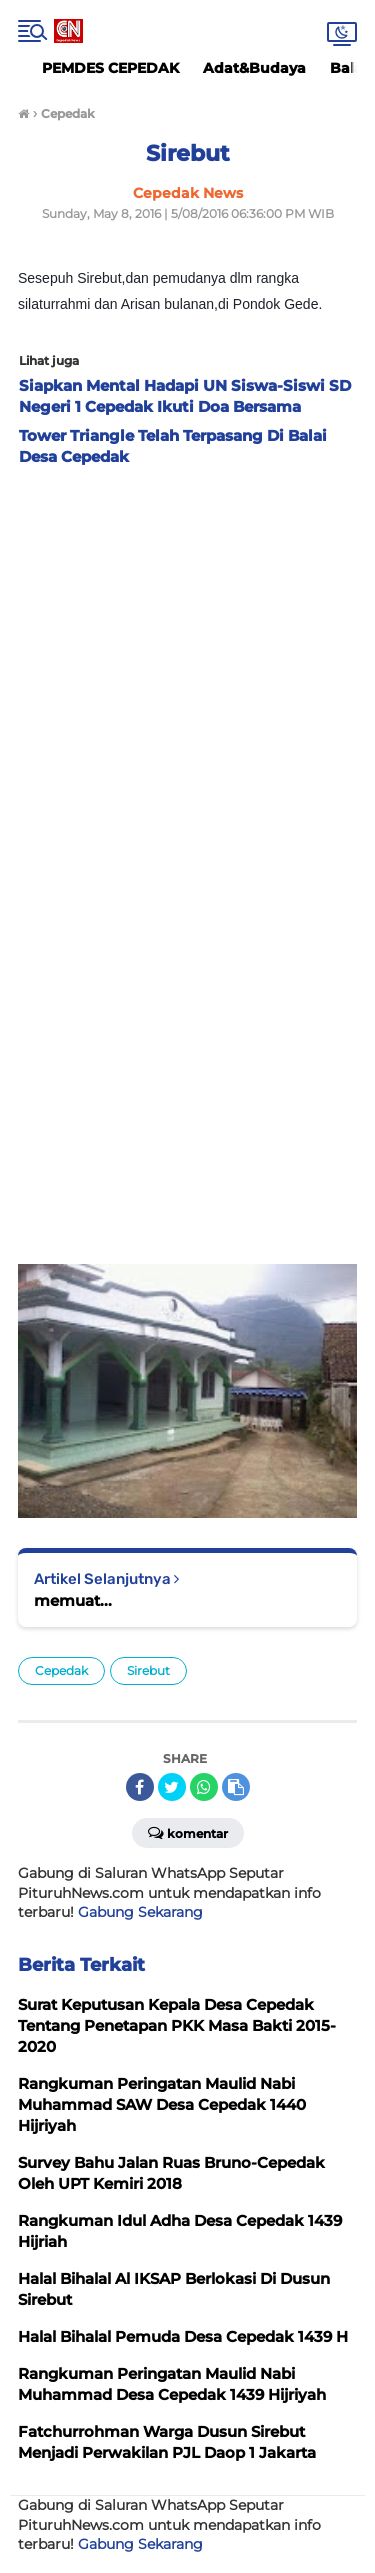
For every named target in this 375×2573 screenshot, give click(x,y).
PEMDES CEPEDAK (110, 68)
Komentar (188, 1832)
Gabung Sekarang (140, 1912)
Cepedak (61, 1670)
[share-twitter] (172, 1787)
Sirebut (148, 1670)
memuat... (73, 1600)
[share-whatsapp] (204, 1787)
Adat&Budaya (254, 68)
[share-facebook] (140, 1787)
